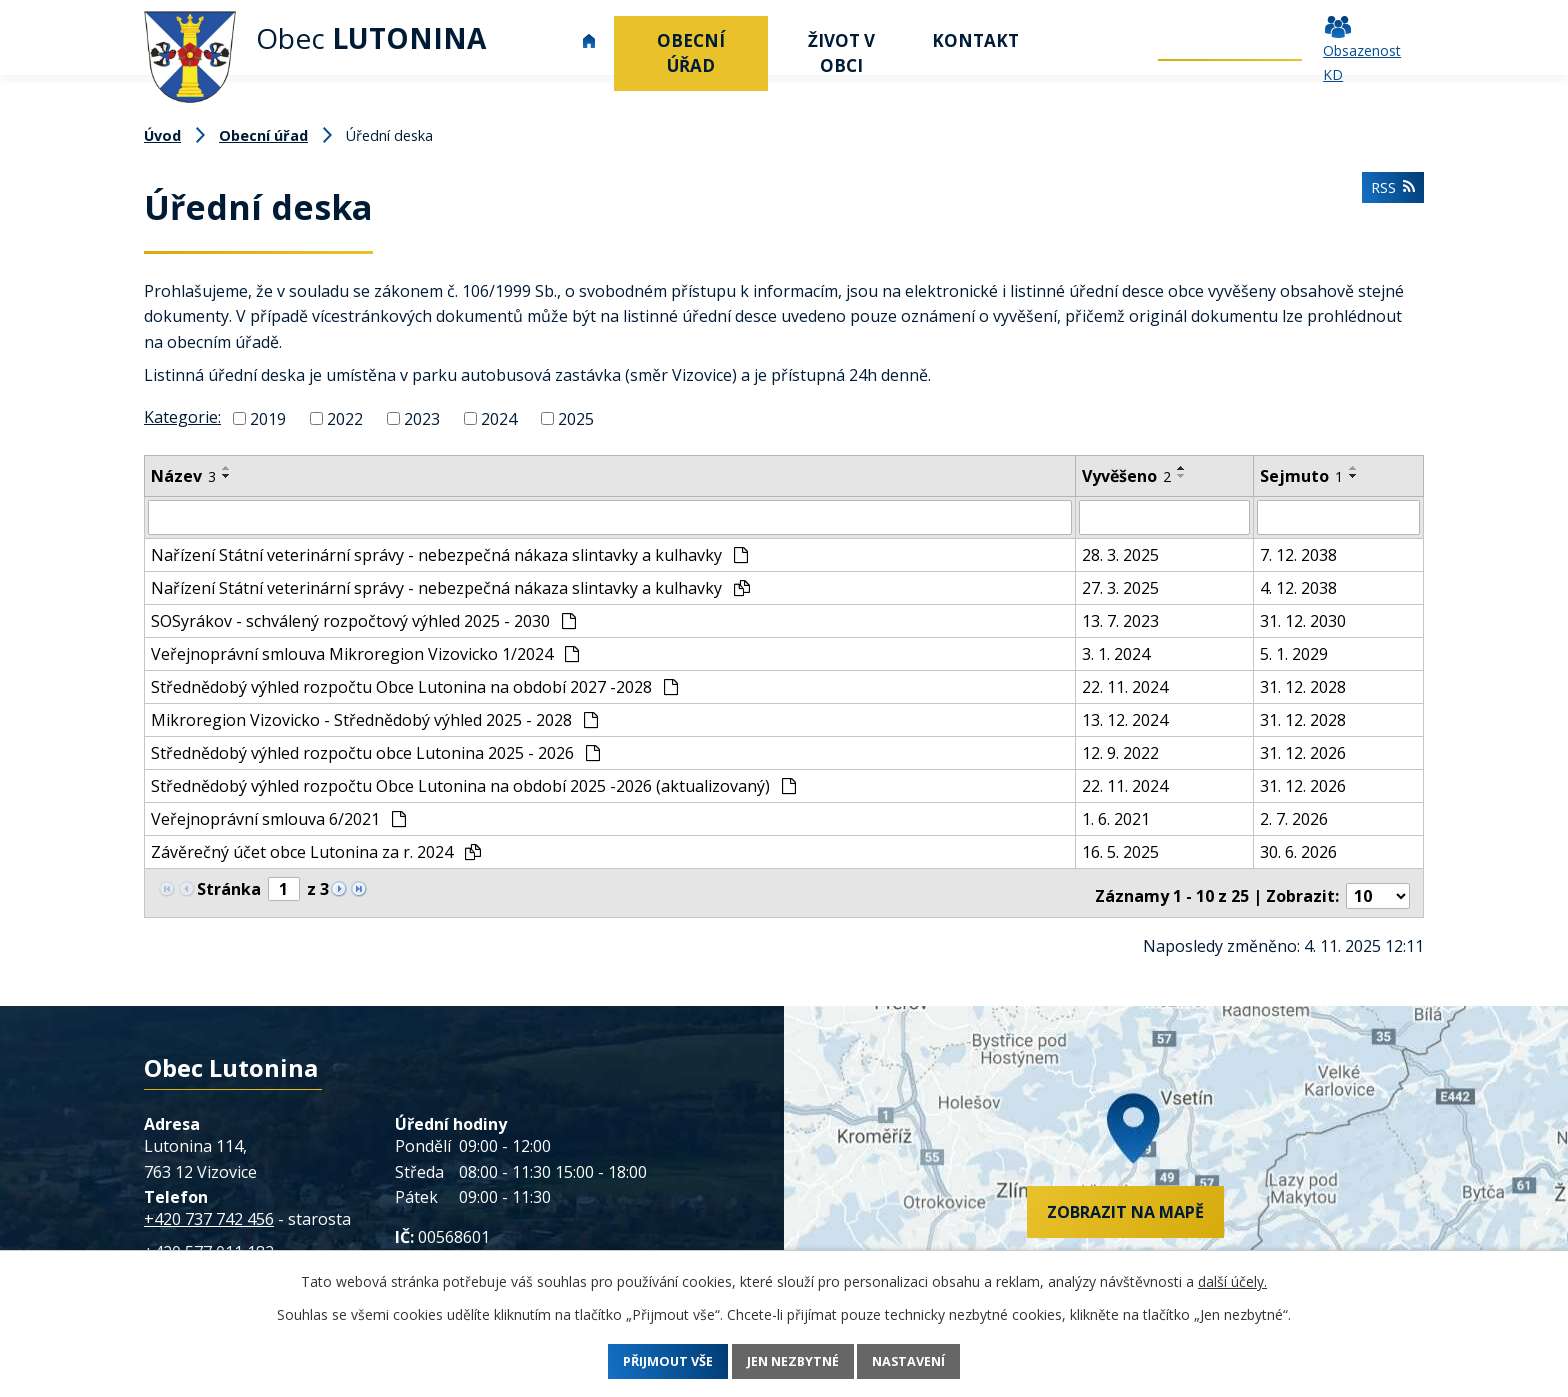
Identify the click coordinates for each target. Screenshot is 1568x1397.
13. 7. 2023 (1120, 620)
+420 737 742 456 (209, 1211)
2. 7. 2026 (1294, 818)
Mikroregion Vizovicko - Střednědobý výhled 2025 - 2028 (374, 719)
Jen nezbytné (794, 1361)
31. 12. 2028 (1303, 686)
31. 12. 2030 (1303, 620)
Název (183, 476)
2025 (576, 419)
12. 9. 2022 (1120, 752)
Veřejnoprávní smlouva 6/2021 (278, 818)
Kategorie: (182, 417)
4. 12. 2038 (1298, 587)
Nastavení (931, 1361)
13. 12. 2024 (1125, 719)
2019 (268, 419)
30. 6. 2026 (1298, 851)
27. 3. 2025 (1120, 587)
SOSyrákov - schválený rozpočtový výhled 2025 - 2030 (363, 620)
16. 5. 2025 (1120, 851)
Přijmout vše (647, 1361)
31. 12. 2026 (1303, 752)
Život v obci (841, 53)
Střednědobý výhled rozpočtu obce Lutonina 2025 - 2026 (375, 752)
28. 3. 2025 (1120, 554)
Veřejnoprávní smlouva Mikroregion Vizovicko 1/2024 (365, 653)
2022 (345, 419)
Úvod (589, 40)
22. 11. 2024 (1125, 686)
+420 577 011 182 (209, 1245)
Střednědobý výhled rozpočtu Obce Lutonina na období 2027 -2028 (414, 686)
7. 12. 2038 (1298, 554)
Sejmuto (1301, 476)
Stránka (229, 888)
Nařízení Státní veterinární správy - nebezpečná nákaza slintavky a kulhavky (449, 554)
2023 (422, 419)
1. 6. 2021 (1116, 818)
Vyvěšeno (1126, 476)
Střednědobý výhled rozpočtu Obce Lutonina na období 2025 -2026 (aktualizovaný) (473, 785)
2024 (499, 419)
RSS (1389, 195)
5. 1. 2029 (1294, 653)
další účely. (1232, 1281)
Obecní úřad (691, 53)
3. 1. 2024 (1116, 653)
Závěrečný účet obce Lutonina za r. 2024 (316, 851)
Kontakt (975, 40)
